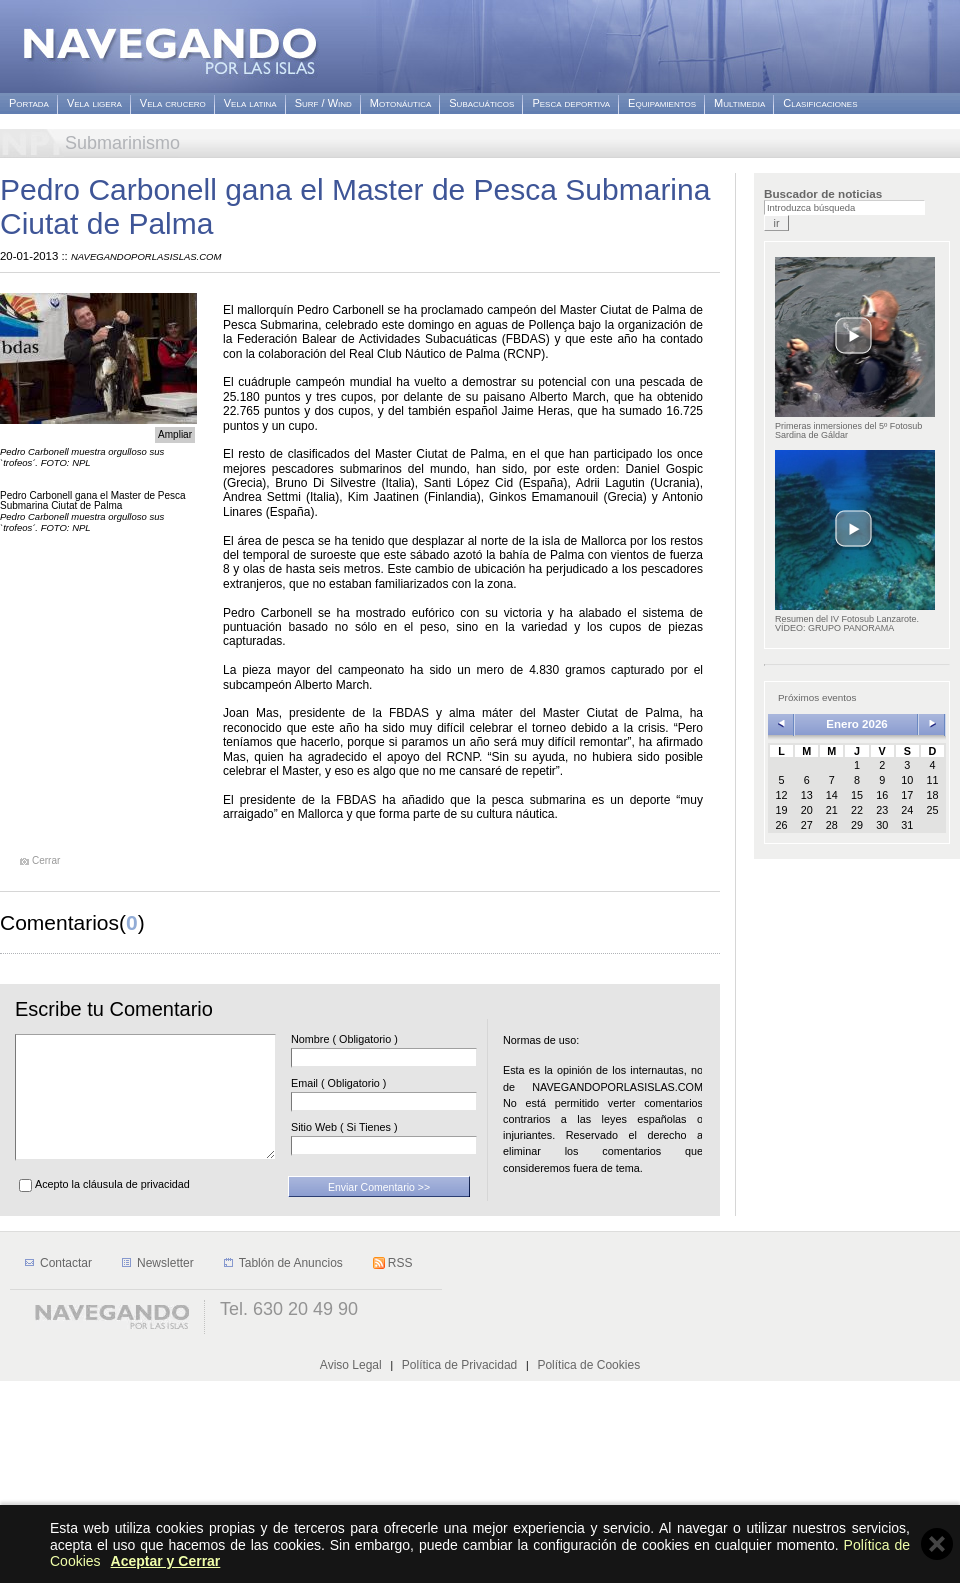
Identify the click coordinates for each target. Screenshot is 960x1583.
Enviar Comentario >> (379, 1211)
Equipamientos (662, 103)
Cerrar (46, 861)
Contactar (66, 1465)
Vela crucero (173, 103)
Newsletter (165, 1465)
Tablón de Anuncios (291, 1465)
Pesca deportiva (571, 103)
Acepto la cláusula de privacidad (112, 1208)
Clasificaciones (820, 103)
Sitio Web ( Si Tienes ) (374, 1127)
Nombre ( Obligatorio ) (374, 1039)
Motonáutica (400, 103)
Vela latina (250, 103)
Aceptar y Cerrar (166, 1561)
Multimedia (739, 103)
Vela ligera (94, 103)
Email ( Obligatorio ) (368, 1083)
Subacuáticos (481, 103)
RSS (400, 1465)
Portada (29, 103)
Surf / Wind (323, 103)
